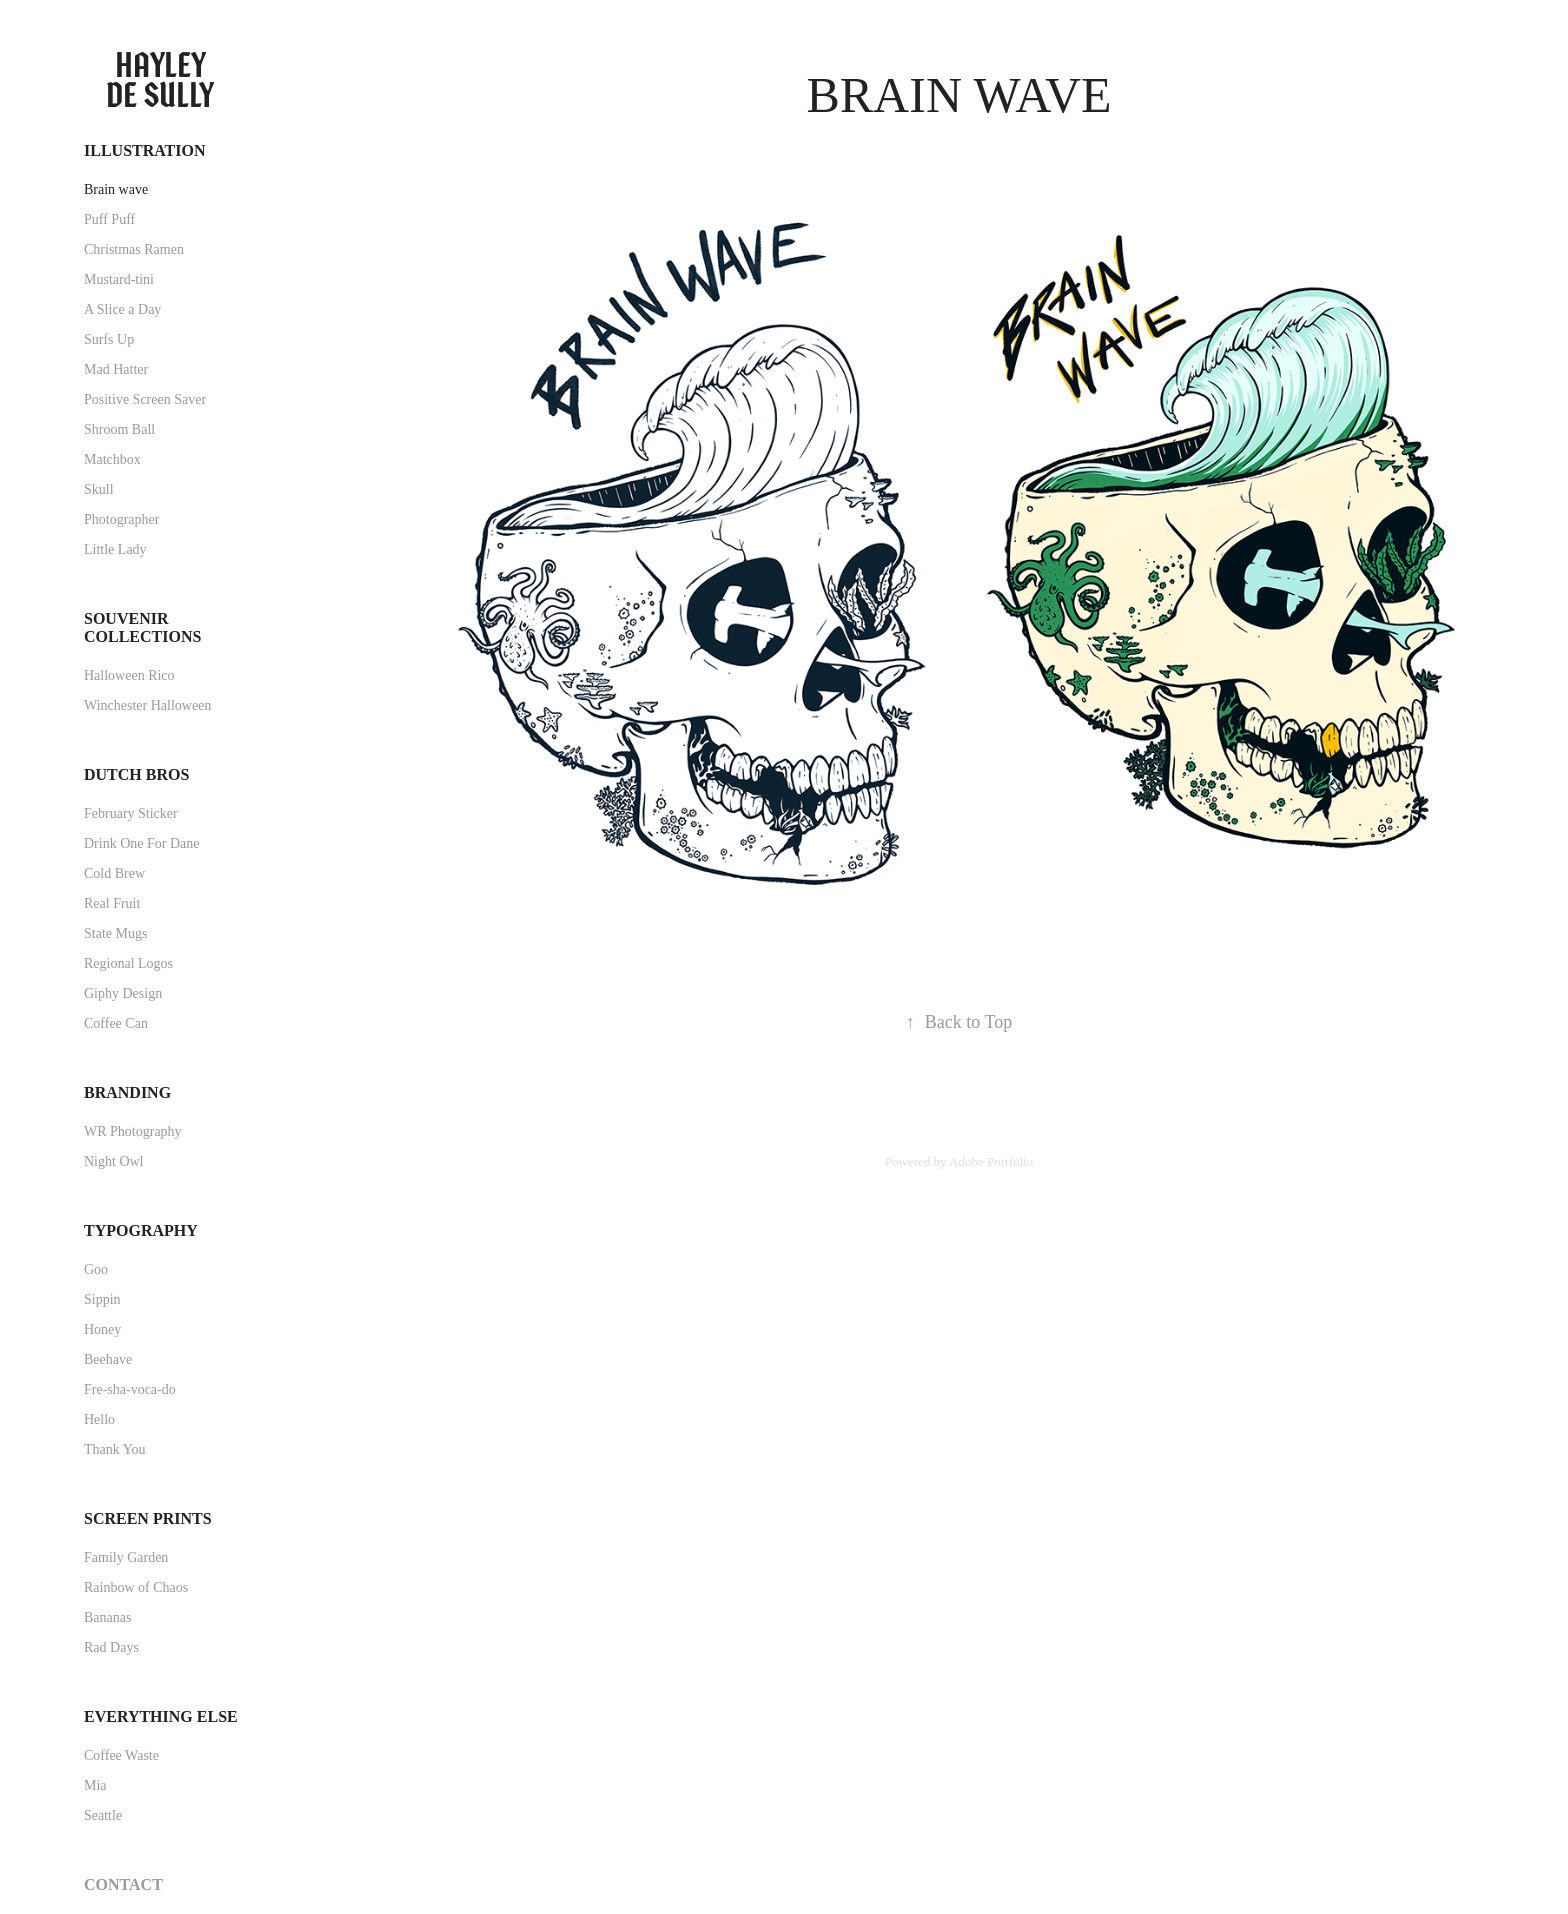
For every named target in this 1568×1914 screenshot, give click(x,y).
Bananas (107, 1617)
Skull (99, 489)
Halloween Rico (129, 675)
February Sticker (131, 813)
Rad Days (111, 1647)
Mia (95, 1785)
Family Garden (126, 1557)
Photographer (121, 519)
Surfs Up (109, 339)
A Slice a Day (122, 309)
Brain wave (116, 189)
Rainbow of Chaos (136, 1587)
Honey (102, 1329)
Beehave (108, 1359)
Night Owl (114, 1161)
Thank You (114, 1449)
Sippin (102, 1299)
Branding (127, 1092)
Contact (123, 1884)
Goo (96, 1269)
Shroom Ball (119, 429)
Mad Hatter (116, 369)
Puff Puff (109, 219)
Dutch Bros (136, 774)
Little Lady (115, 549)
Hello (99, 1419)
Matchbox (112, 459)
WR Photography (133, 1131)
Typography (141, 1230)
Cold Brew (114, 873)
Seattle (103, 1815)
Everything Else (161, 1716)
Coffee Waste (121, 1755)
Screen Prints (148, 1518)
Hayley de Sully (160, 80)
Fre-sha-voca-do (130, 1389)
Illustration (145, 150)
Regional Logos (128, 963)
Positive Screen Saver (145, 399)
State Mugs (115, 933)
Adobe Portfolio (991, 1161)
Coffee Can (116, 1023)
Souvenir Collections (142, 627)
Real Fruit (112, 903)
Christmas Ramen (134, 249)
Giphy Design (123, 993)
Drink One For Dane (141, 843)
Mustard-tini (119, 279)
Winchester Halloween (147, 705)
